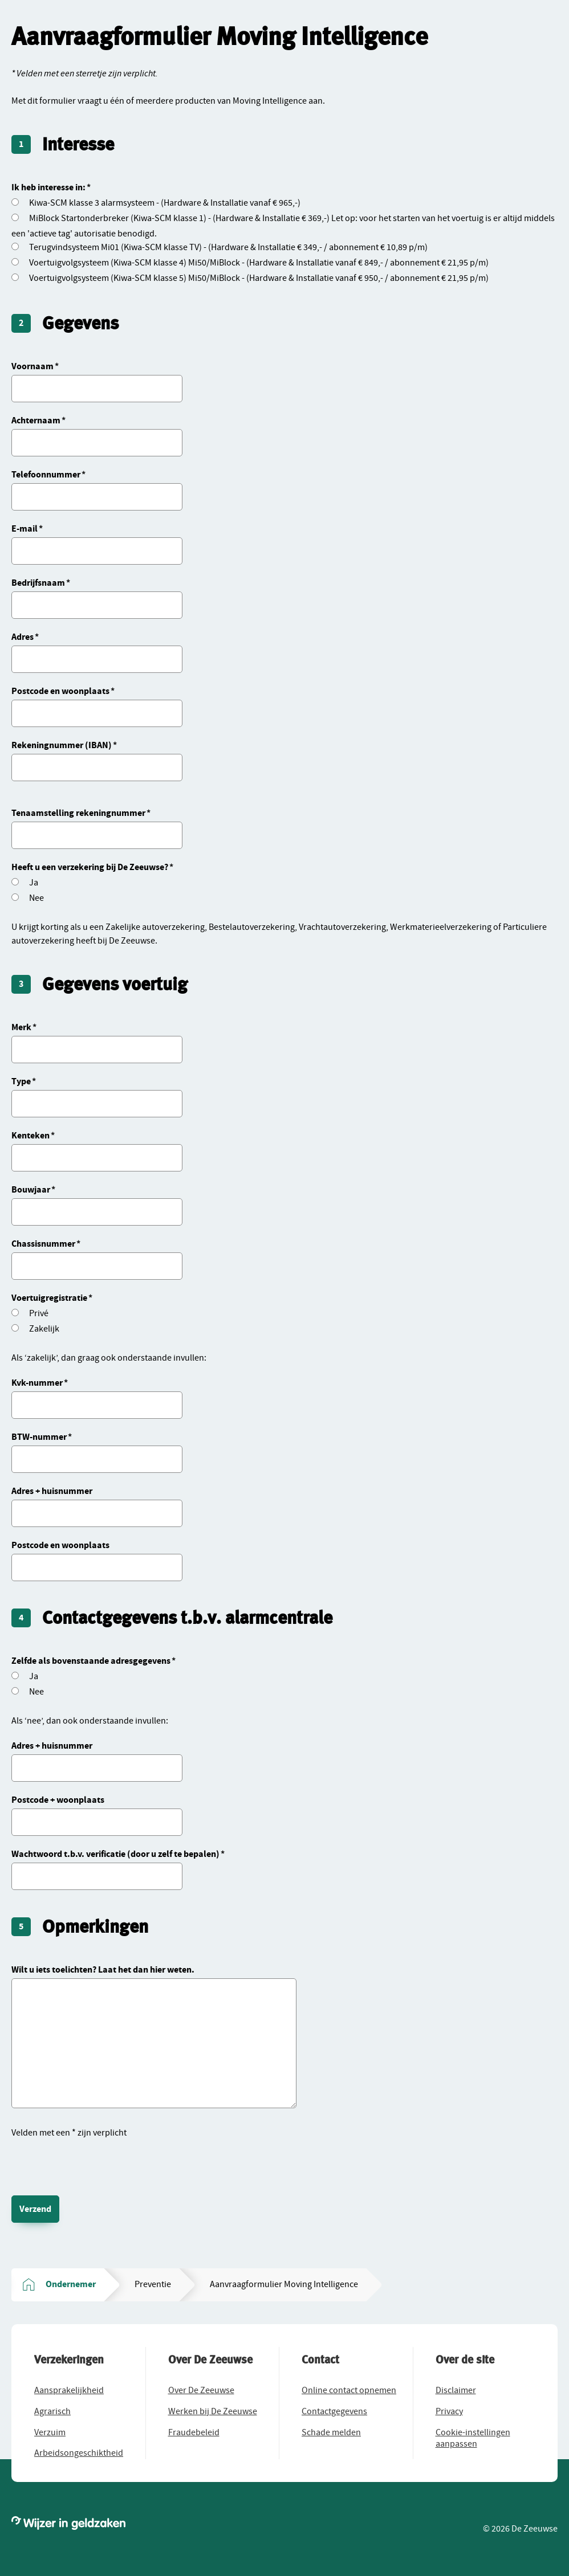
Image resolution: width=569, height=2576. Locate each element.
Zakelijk (44, 1328)
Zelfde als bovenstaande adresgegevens (90, 1661)
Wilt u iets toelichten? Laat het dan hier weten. (102, 1969)
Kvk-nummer (37, 1383)
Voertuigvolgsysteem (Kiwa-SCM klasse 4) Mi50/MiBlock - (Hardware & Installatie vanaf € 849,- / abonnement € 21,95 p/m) (259, 262)
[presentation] (98, 2162)
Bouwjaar (30, 1189)
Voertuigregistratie (49, 1298)
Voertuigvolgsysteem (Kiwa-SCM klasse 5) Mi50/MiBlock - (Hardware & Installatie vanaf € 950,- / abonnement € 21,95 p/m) (259, 278)
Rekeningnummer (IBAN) (61, 745)
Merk (21, 1027)
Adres (22, 637)
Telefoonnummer (45, 474)
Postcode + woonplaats (57, 1800)
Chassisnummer (43, 1244)
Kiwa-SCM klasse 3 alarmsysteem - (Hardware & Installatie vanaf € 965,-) (164, 203)
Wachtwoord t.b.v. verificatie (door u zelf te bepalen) (115, 1854)
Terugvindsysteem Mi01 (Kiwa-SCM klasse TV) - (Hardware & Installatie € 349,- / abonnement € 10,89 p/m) (228, 247)
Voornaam (32, 366)
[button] (69, 2390)
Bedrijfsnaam (38, 583)
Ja (33, 882)
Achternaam (35, 420)
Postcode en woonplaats (60, 691)
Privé (38, 1313)
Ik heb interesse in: (48, 187)
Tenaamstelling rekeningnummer (78, 813)
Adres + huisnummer (51, 1491)
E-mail (24, 528)
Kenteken (30, 1135)
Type (21, 1081)
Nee (36, 898)
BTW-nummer (39, 1437)
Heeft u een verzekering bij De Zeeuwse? (89, 867)
